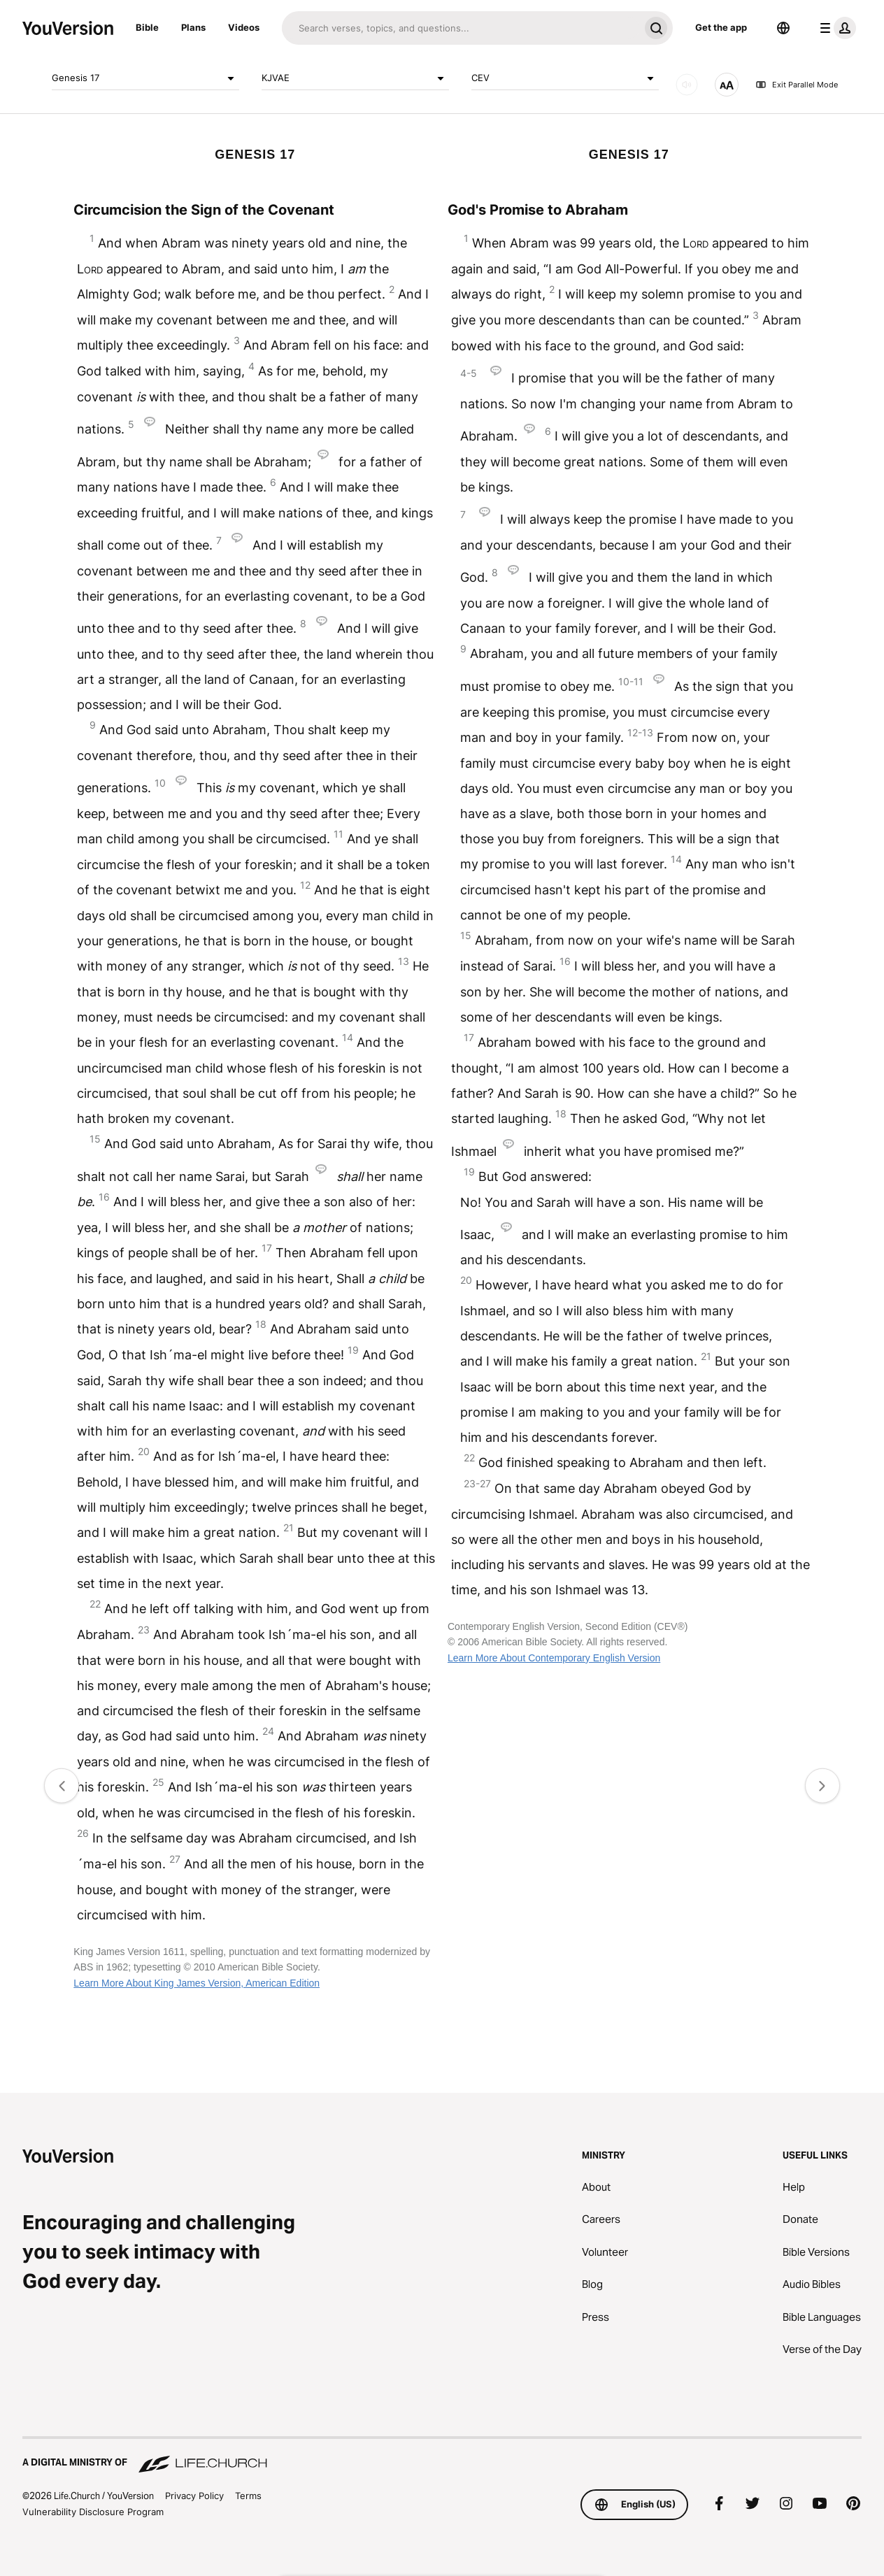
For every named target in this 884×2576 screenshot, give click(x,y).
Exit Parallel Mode (796, 84)
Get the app (721, 27)
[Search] (460, 28)
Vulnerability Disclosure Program (93, 2511)
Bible (147, 27)
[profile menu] (835, 28)
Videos (243, 27)
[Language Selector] (783, 28)
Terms (248, 2495)
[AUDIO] (687, 84)
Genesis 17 (145, 78)
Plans (193, 27)
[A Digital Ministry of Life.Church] (442, 2456)
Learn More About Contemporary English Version (554, 1657)
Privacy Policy (194, 2495)
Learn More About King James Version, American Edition (196, 1983)
